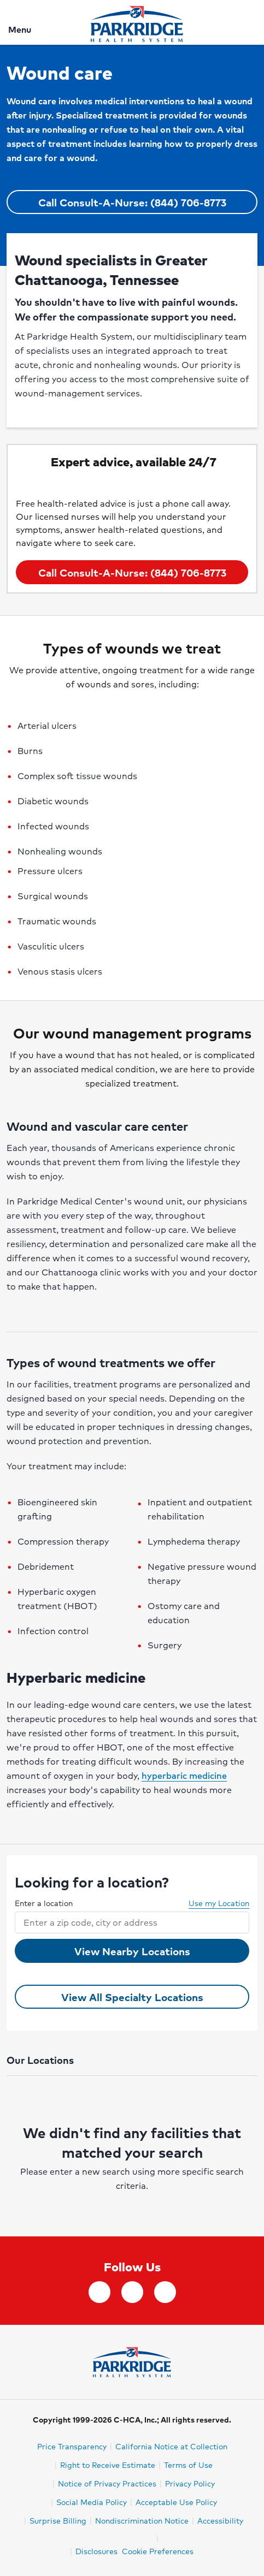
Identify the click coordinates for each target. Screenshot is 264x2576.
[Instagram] (132, 2292)
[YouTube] (165, 2292)
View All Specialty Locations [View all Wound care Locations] (132, 1996)
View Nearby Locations (132, 1950)
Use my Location (213, 1903)
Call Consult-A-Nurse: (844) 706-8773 (132, 202)
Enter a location (44, 1903)
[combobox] (122, 1922)
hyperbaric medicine (184, 1775)
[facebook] (99, 2292)
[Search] (249, 22)
